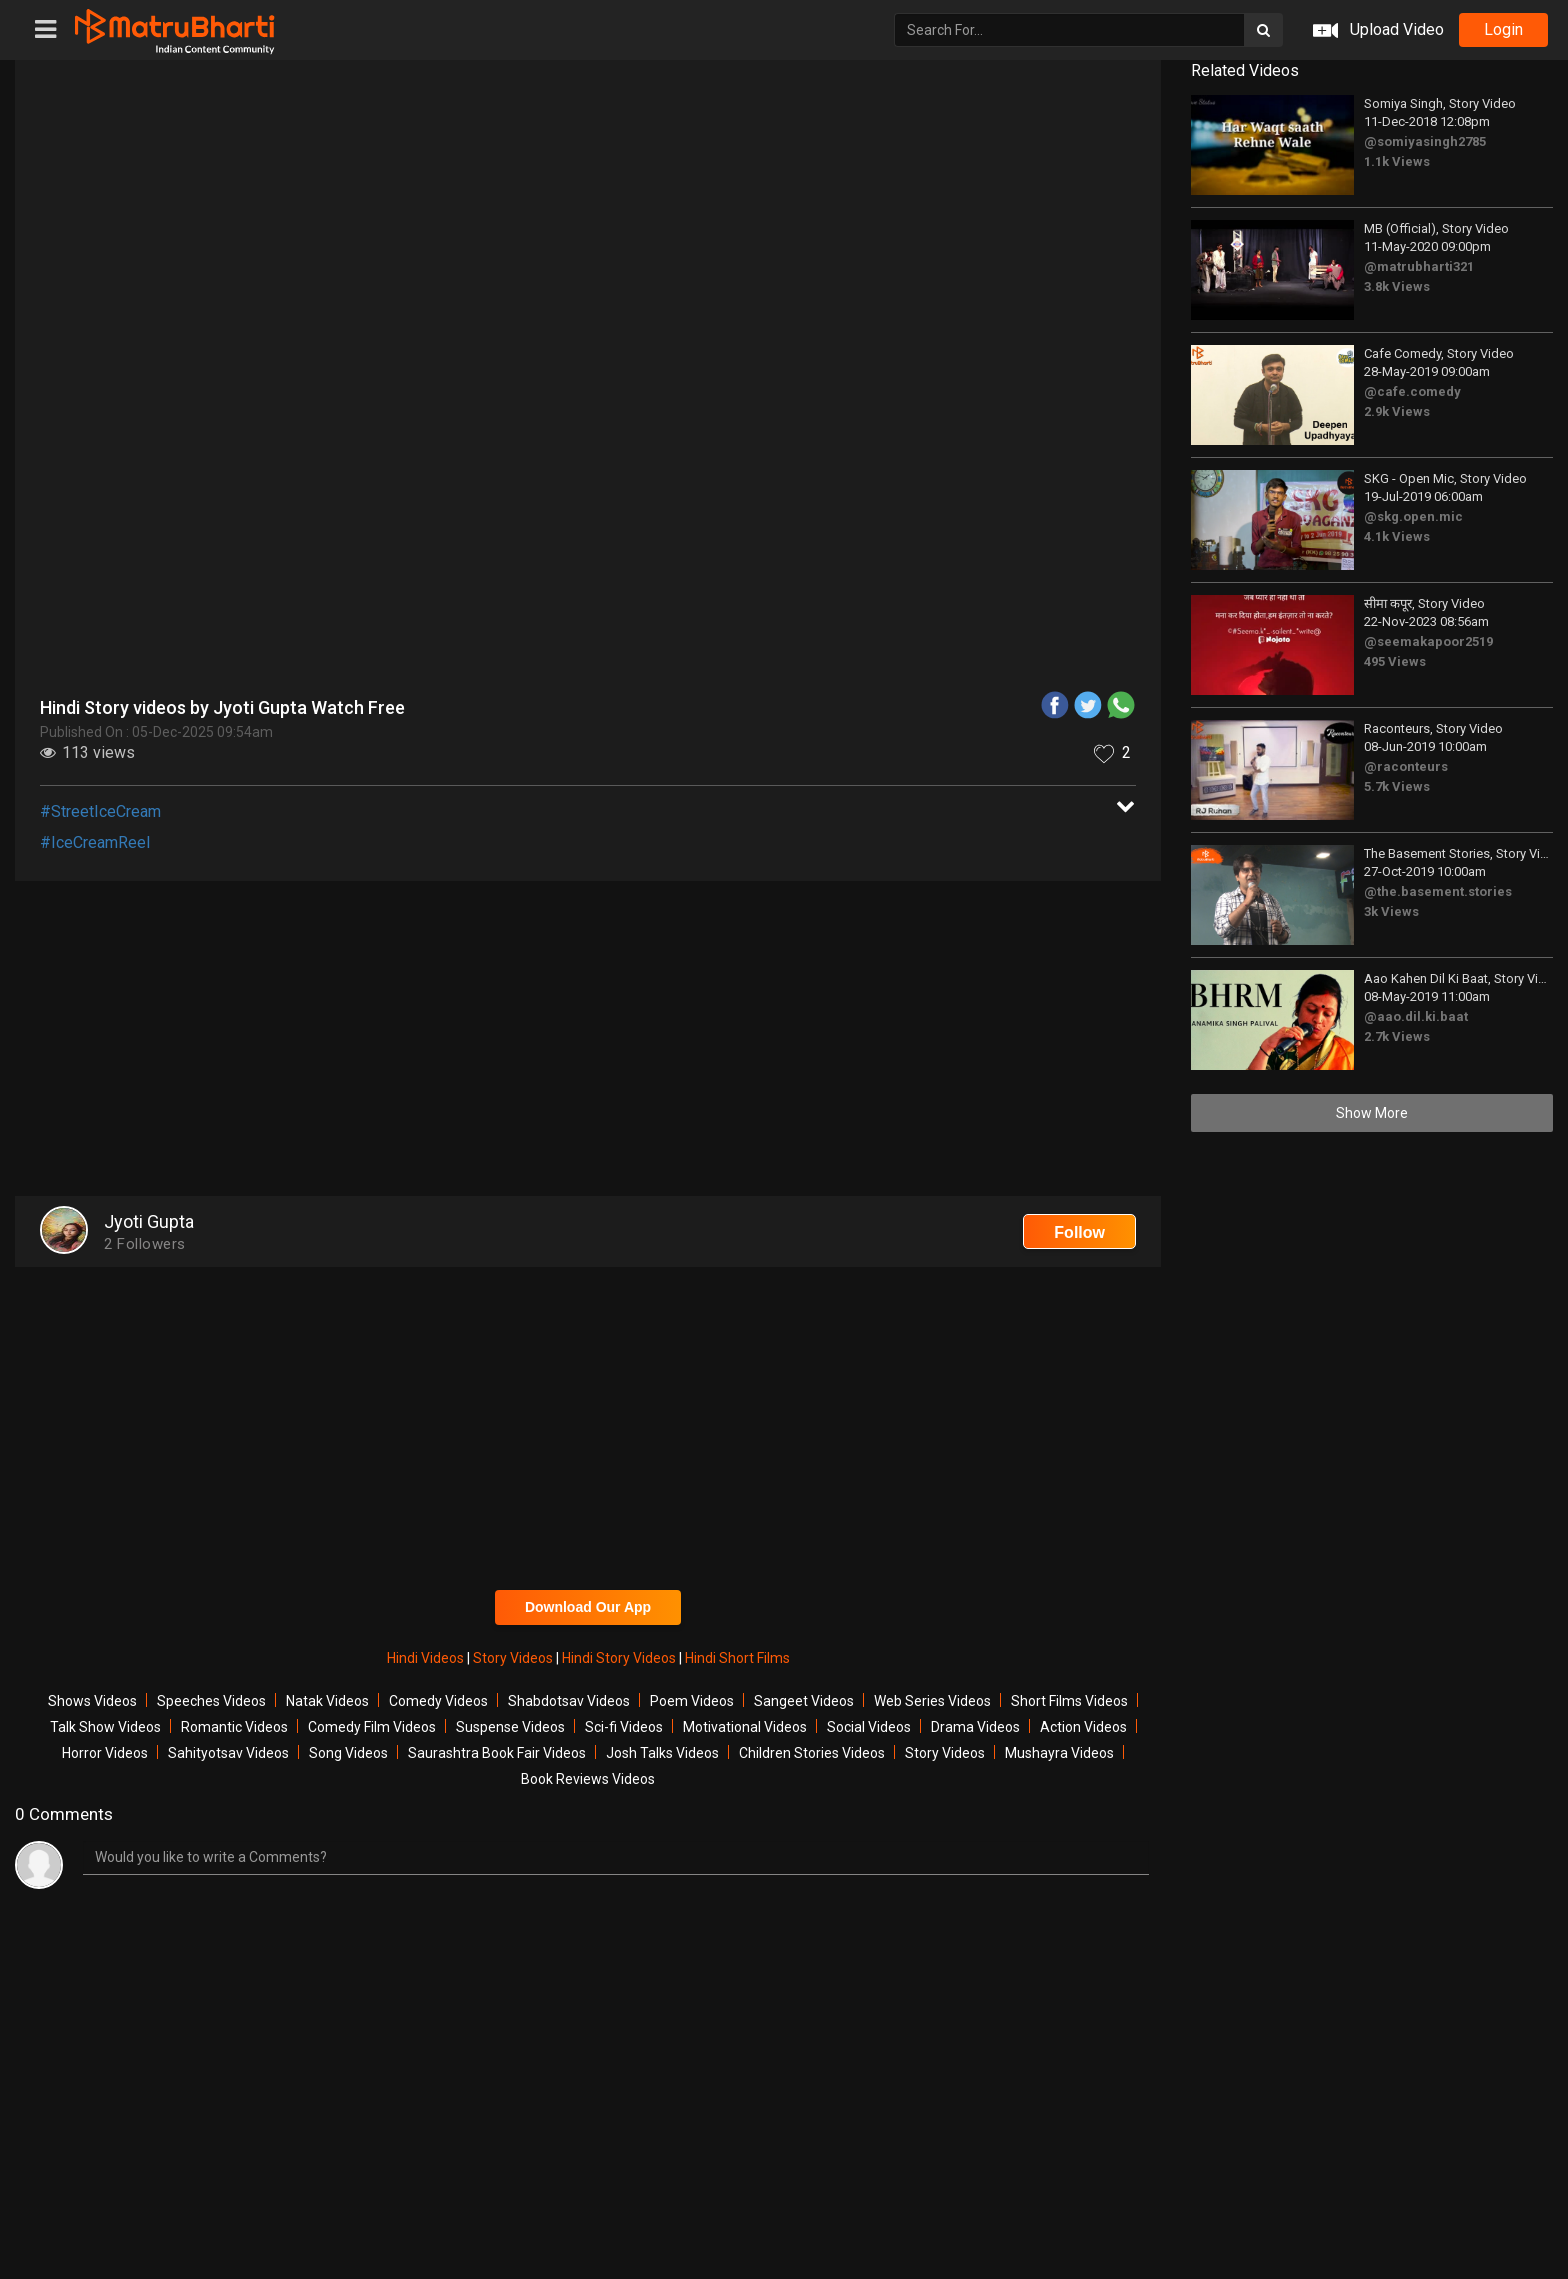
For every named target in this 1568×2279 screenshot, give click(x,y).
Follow (1079, 1232)
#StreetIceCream (100, 811)
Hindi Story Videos (620, 1658)
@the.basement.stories (1438, 891)
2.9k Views (1397, 411)
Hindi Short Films (737, 1658)
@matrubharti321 (1419, 266)
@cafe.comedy (1412, 391)
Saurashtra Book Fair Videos (497, 1753)
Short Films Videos (1069, 1701)
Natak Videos (327, 1701)
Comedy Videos (438, 1701)
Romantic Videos (234, 1727)
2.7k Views (1397, 1036)
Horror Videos (105, 1753)
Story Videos (514, 1658)
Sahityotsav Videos (228, 1753)
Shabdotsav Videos (569, 1701)
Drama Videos (975, 1727)
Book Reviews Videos (588, 1779)
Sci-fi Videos (624, 1727)
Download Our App (588, 1607)
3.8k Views (1397, 286)
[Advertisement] (588, 1041)
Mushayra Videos (1059, 1753)
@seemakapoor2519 (1428, 641)
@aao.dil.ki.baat (1416, 1016)
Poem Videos (692, 1701)
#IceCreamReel (95, 842)
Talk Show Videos (105, 1727)
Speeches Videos (211, 1701)
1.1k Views (1397, 161)
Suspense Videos (510, 1727)
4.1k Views (1397, 536)
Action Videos (1083, 1727)
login (1503, 29)
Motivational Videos (745, 1727)
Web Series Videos (932, 1701)
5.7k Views (1397, 786)
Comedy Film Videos (372, 1727)
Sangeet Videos (804, 1701)
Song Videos (348, 1753)
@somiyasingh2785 (1425, 141)
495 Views (1395, 661)
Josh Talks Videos (662, 1753)
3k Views (1391, 911)
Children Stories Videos (812, 1753)
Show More (1372, 1113)
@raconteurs (1406, 766)
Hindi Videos (427, 1658)
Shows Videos (92, 1701)
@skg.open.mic (1413, 516)
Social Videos (869, 1727)
